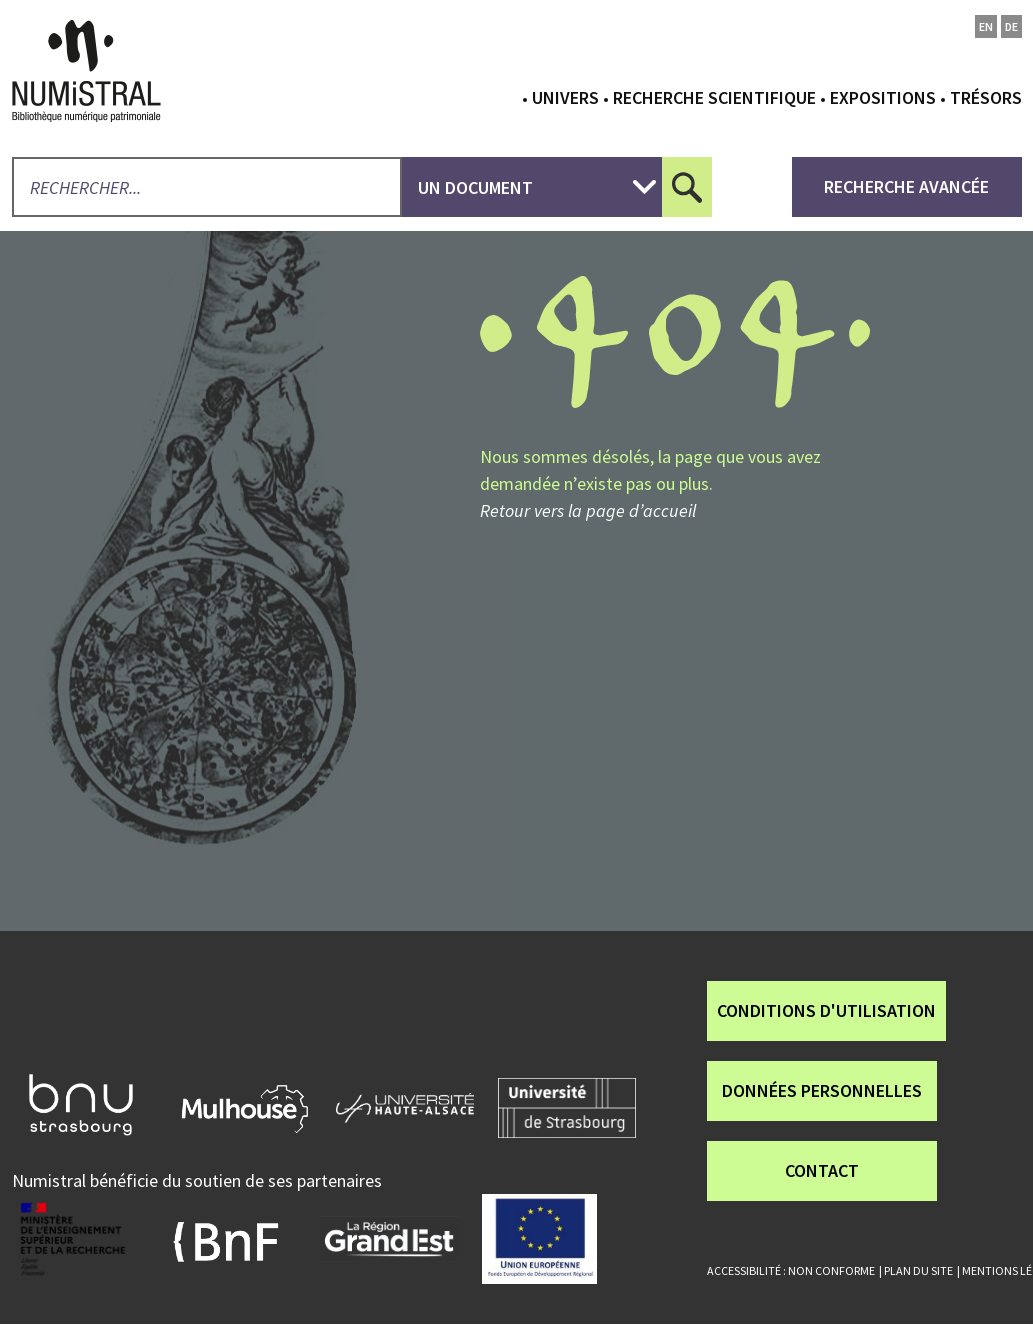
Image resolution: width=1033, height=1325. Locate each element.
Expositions (883, 97)
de (1011, 26)
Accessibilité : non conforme (791, 1270)
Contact (822, 1170)
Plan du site (918, 1270)
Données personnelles (822, 1090)
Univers (565, 97)
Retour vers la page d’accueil (588, 510)
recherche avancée (906, 186)
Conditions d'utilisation (826, 1010)
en (986, 26)
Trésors (986, 97)
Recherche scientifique (714, 97)
